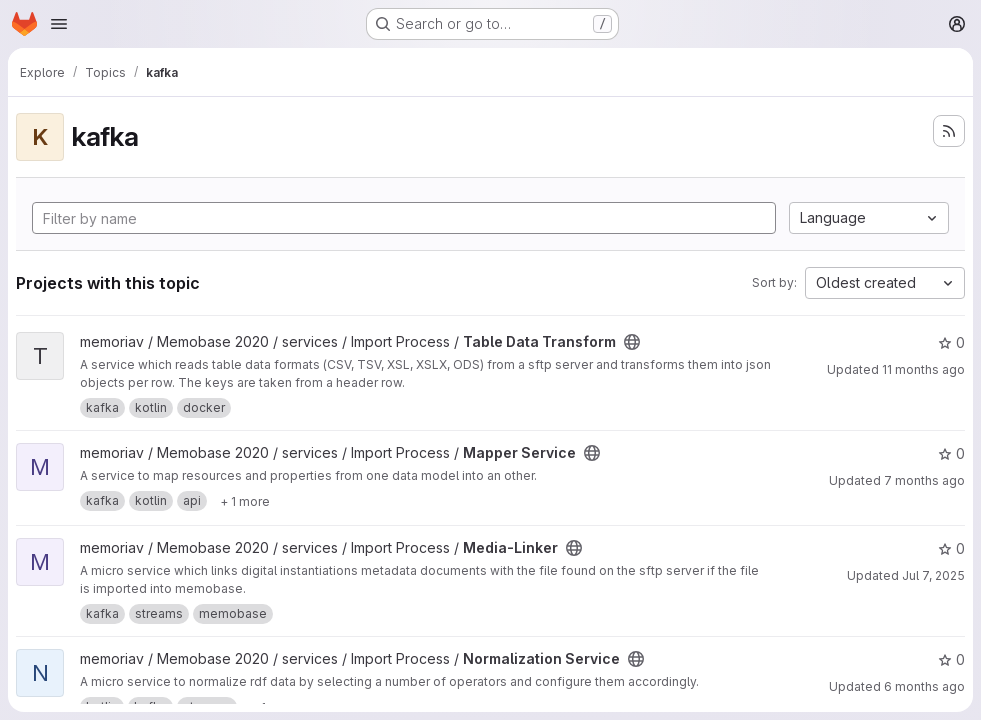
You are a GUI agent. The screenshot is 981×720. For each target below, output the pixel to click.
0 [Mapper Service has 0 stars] (951, 453)
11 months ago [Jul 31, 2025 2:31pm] (923, 369)
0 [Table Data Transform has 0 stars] (951, 342)
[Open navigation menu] (59, 24)
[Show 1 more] (245, 501)
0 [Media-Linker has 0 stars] (951, 548)
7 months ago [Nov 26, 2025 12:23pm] (924, 480)
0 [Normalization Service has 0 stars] (951, 659)
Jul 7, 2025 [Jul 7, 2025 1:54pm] (933, 575)
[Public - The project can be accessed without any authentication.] (632, 342)
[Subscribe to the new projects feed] (949, 131)
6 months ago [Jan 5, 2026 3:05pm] (924, 686)
